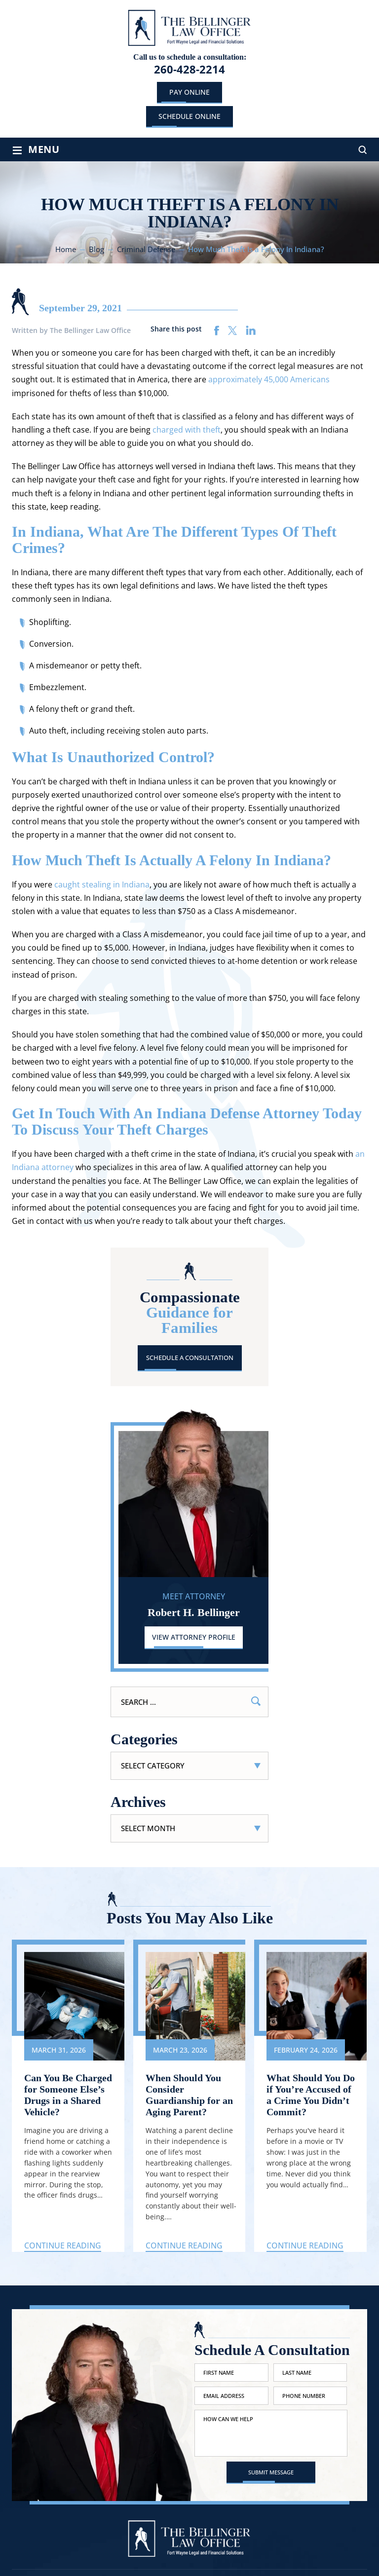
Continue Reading (62, 2245)
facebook (217, 330)
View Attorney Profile (193, 1637)
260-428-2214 (189, 69)
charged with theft (186, 429)
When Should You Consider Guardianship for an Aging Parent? (189, 2095)
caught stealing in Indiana (102, 884)
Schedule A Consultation (189, 1357)
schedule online (189, 116)
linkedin (251, 330)
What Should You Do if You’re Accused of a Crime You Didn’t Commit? (310, 2095)
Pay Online (189, 92)
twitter (232, 330)
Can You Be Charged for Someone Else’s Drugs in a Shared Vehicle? (68, 2095)
